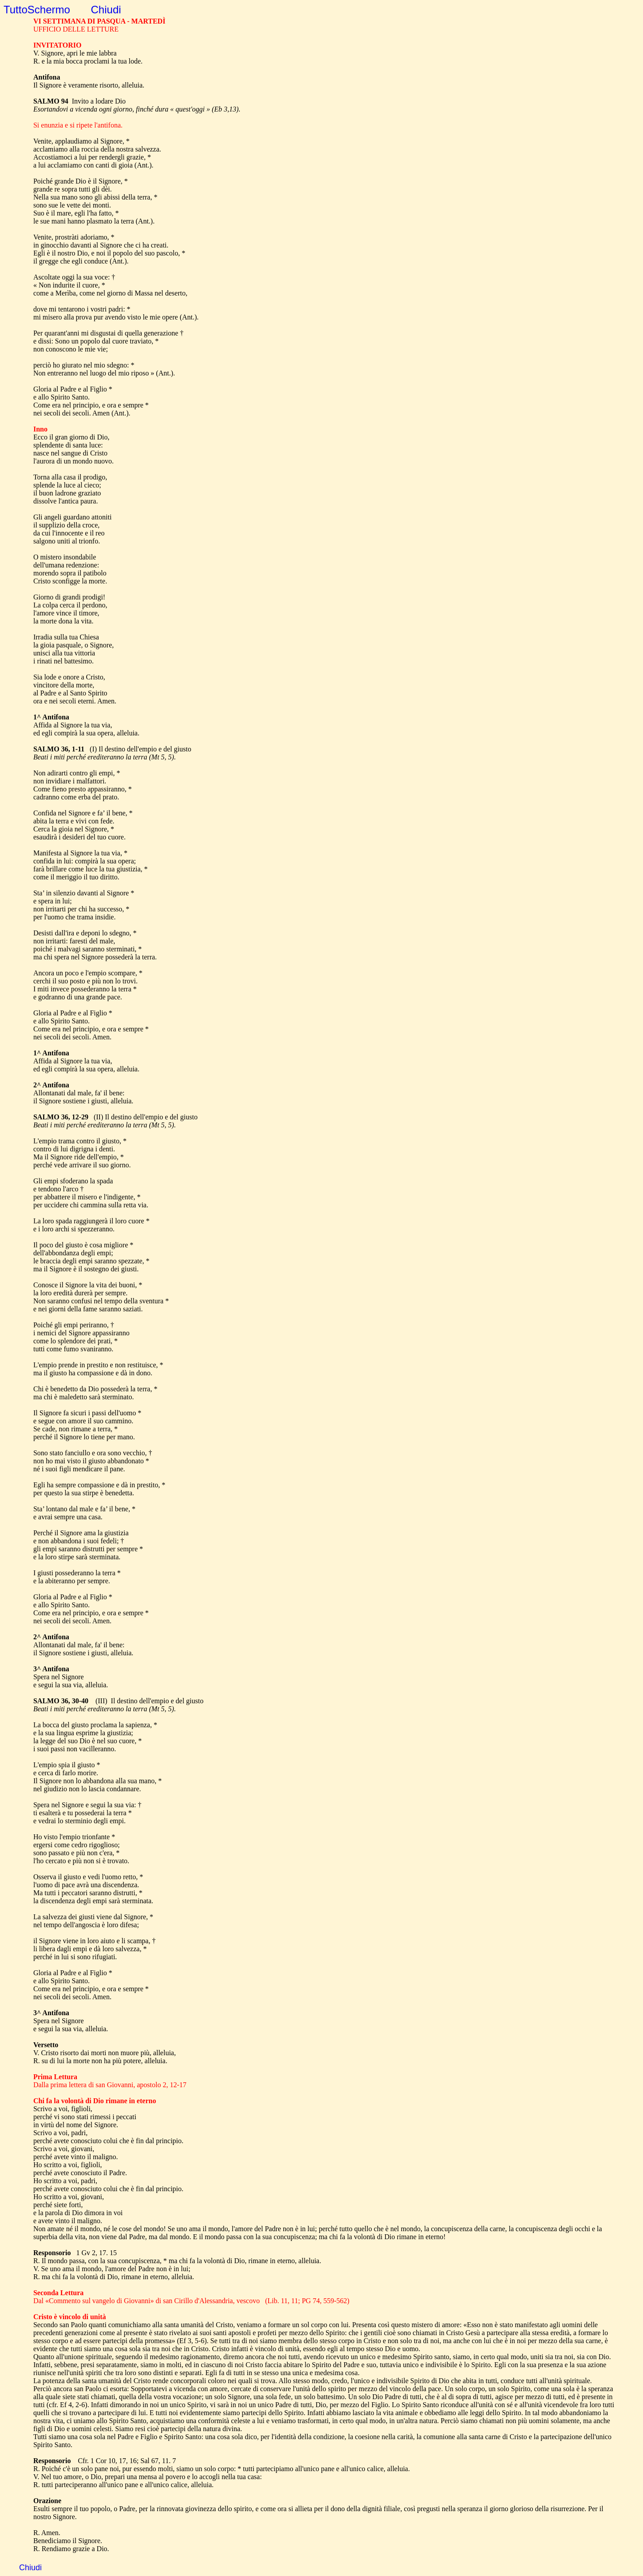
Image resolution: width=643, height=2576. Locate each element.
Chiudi (106, 10)
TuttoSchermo (37, 10)
